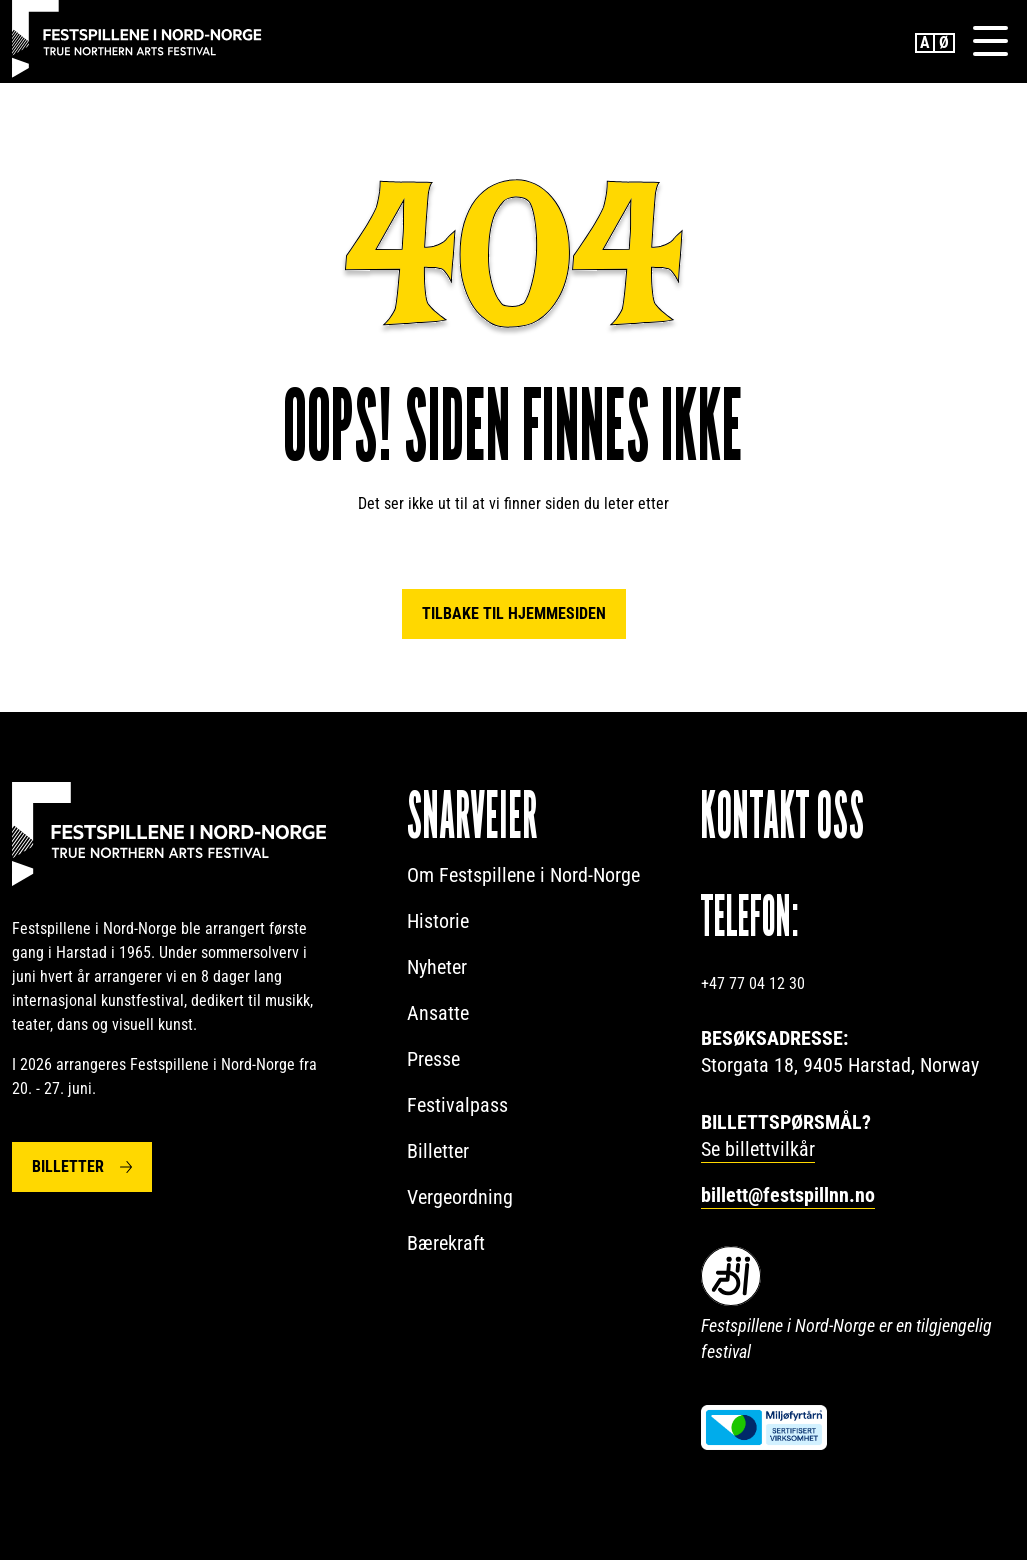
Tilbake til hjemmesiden (514, 613)
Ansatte (438, 1013)
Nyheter (437, 967)
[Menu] (990, 41)
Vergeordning (460, 1197)
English (925, 43)
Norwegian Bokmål (945, 43)
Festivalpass (457, 1105)
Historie (438, 921)
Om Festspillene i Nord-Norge (523, 875)
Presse (433, 1059)
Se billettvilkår (758, 1149)
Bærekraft (446, 1243)
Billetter (68, 1166)
